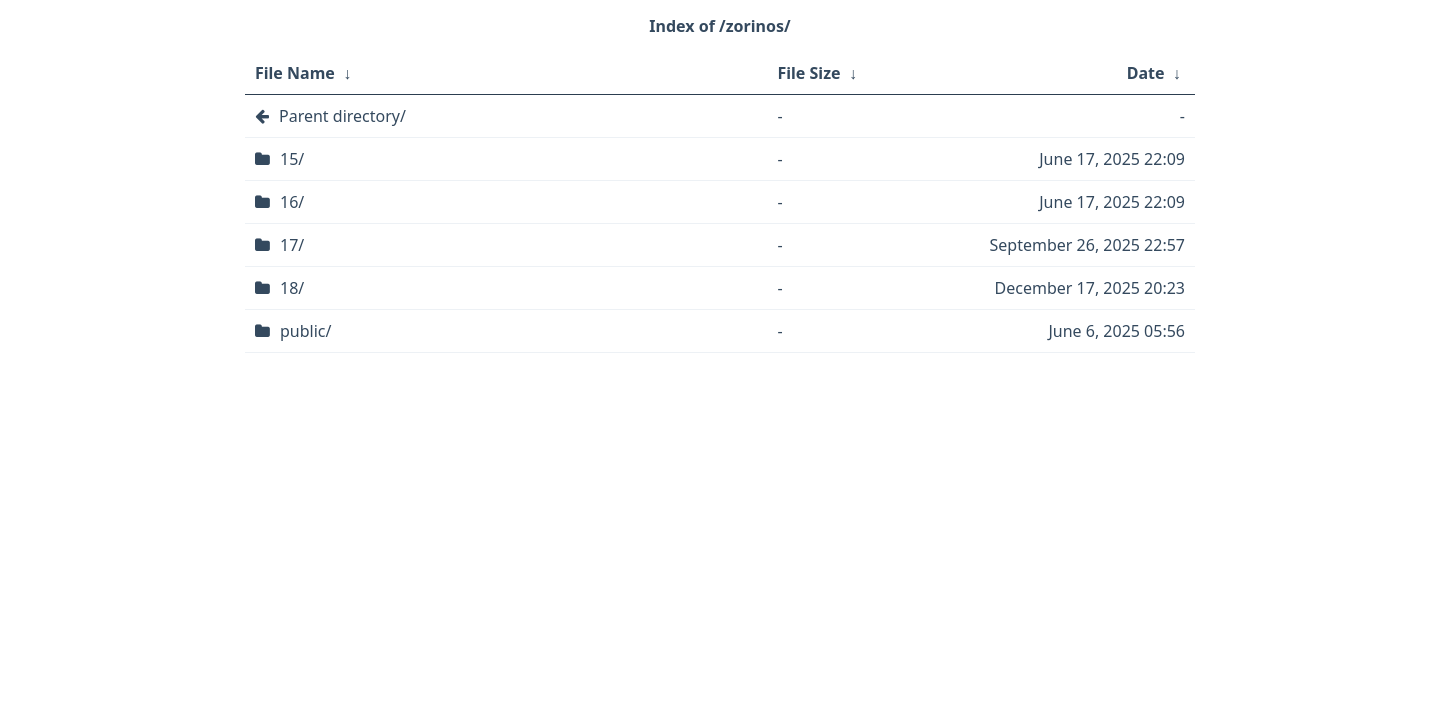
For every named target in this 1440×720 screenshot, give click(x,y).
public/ (305, 331)
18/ (292, 288)
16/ (292, 202)
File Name (295, 73)
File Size (809, 73)
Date (1146, 73)
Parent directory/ (342, 116)
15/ (292, 159)
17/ (292, 245)
